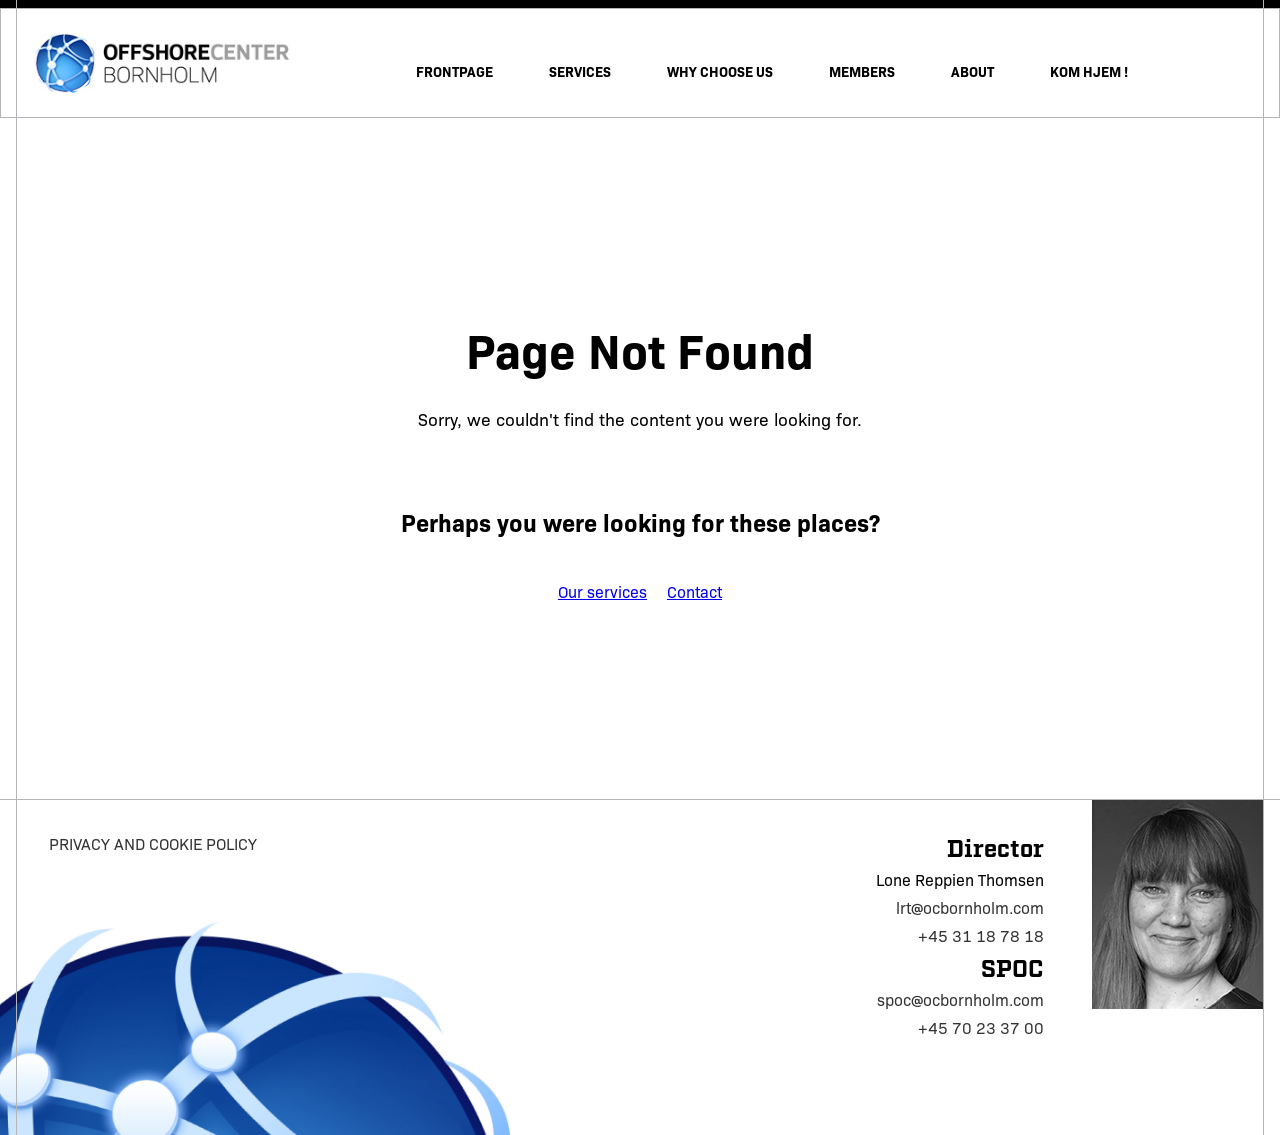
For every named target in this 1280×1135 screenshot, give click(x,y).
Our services (602, 591)
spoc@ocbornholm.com (960, 999)
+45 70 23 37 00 (981, 1027)
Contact (694, 591)
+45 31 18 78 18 (981, 935)
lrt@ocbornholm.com (970, 907)
